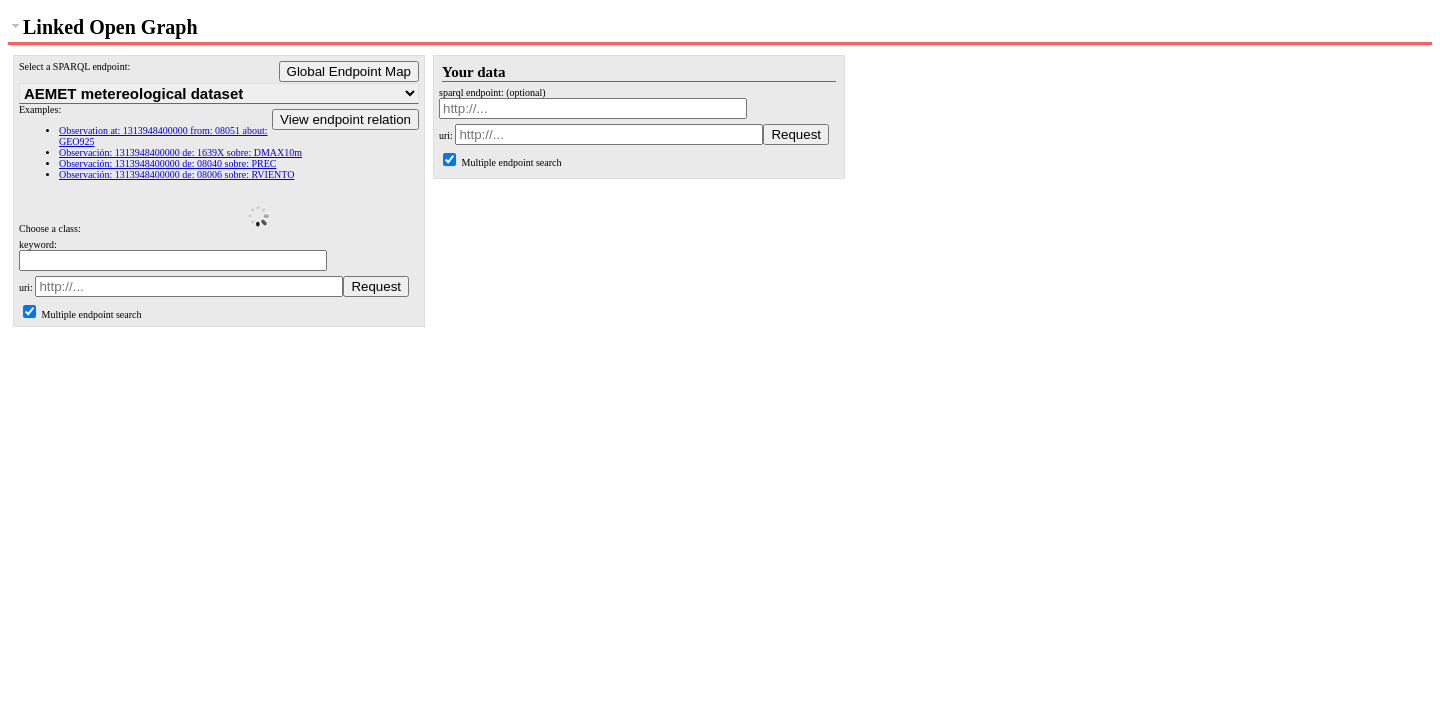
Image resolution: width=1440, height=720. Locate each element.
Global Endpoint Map (349, 71)
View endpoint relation (345, 119)
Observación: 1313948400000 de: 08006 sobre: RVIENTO (176, 174)
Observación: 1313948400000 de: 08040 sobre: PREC (167, 163)
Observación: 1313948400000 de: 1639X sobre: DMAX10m (180, 152)
